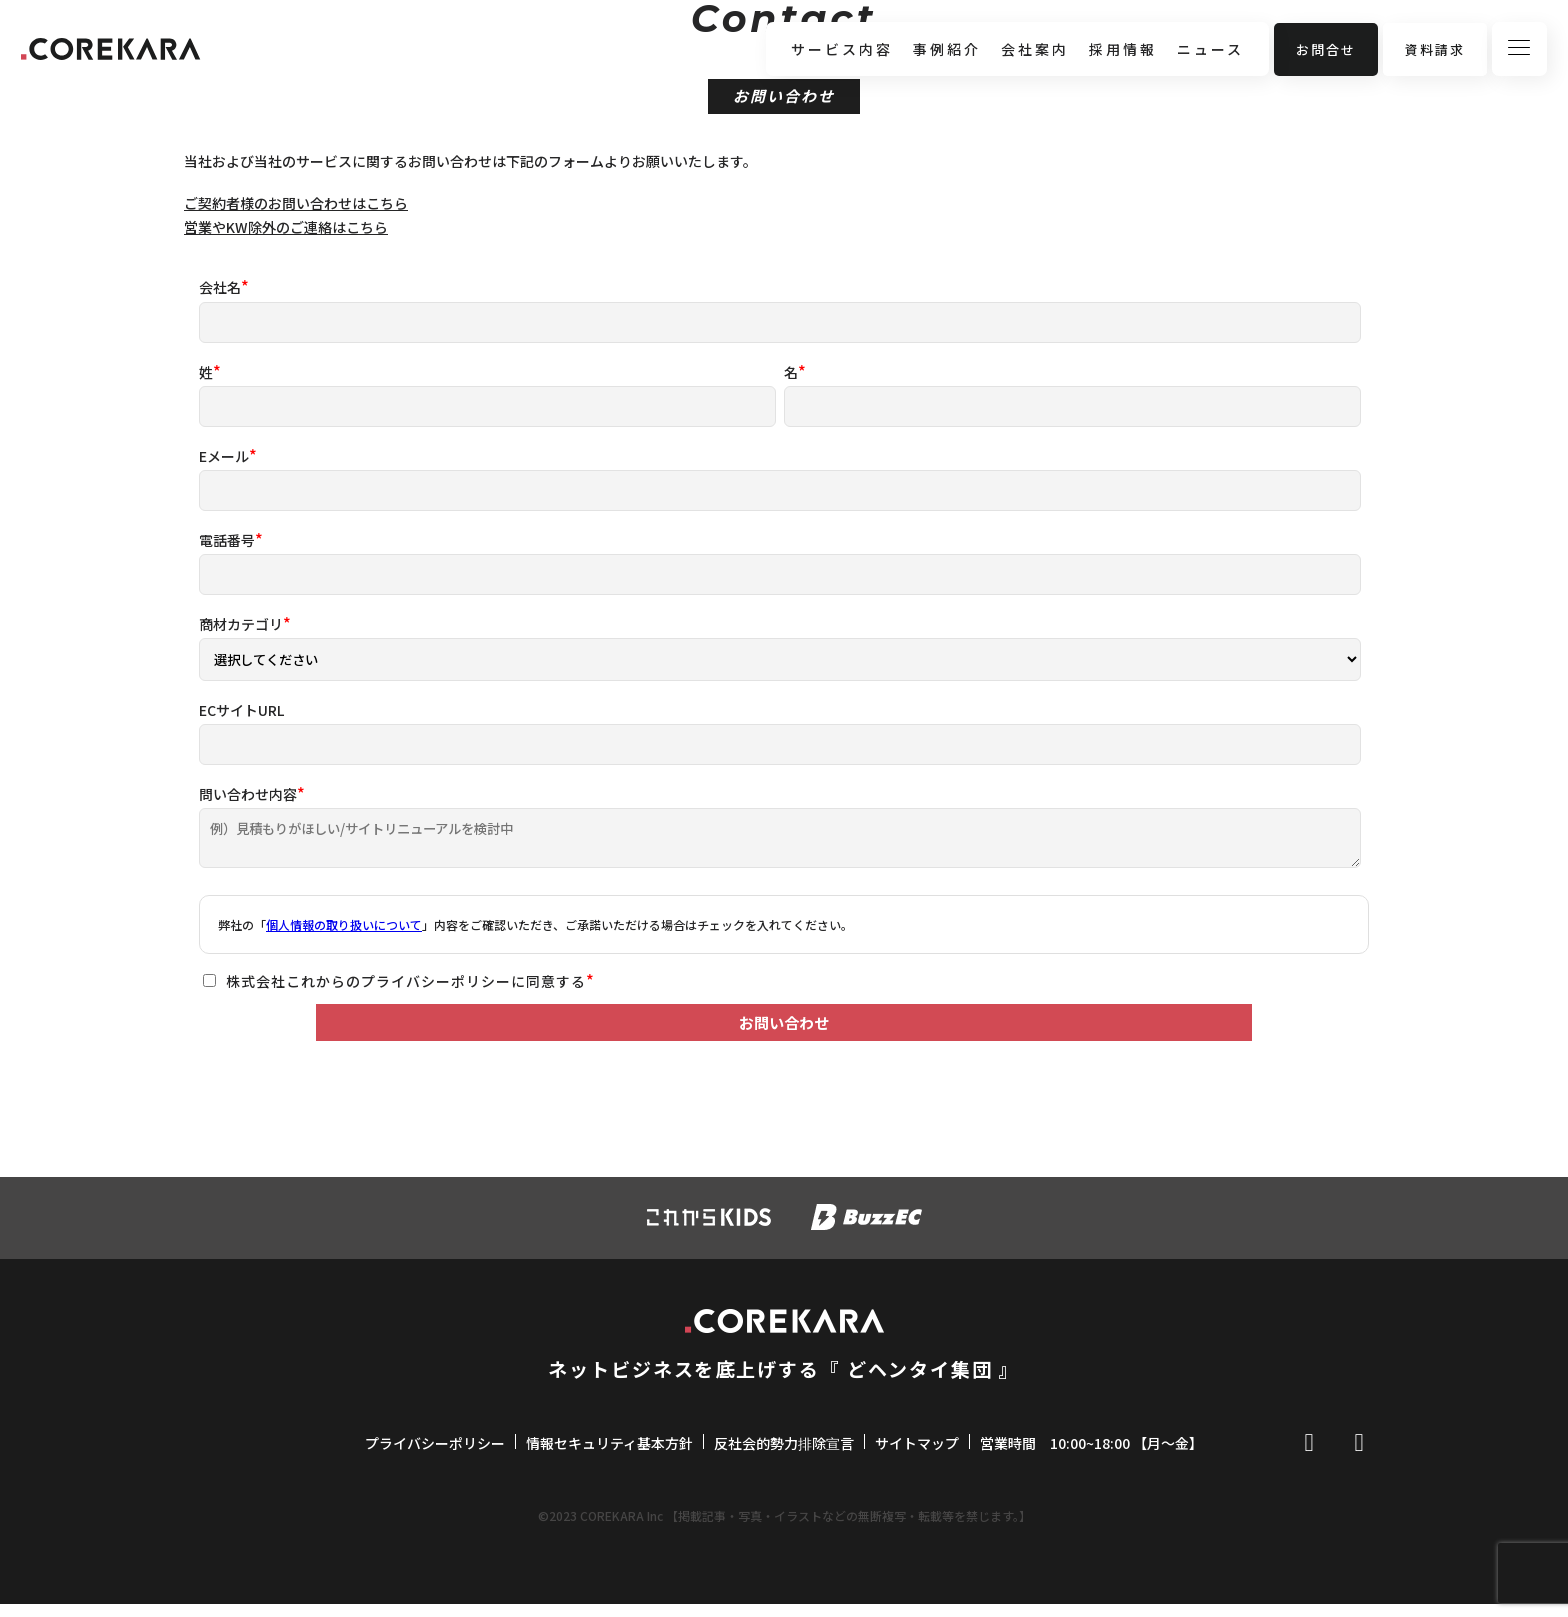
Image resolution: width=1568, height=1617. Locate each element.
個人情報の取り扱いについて (344, 924)
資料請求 (1435, 49)
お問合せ (1326, 49)
